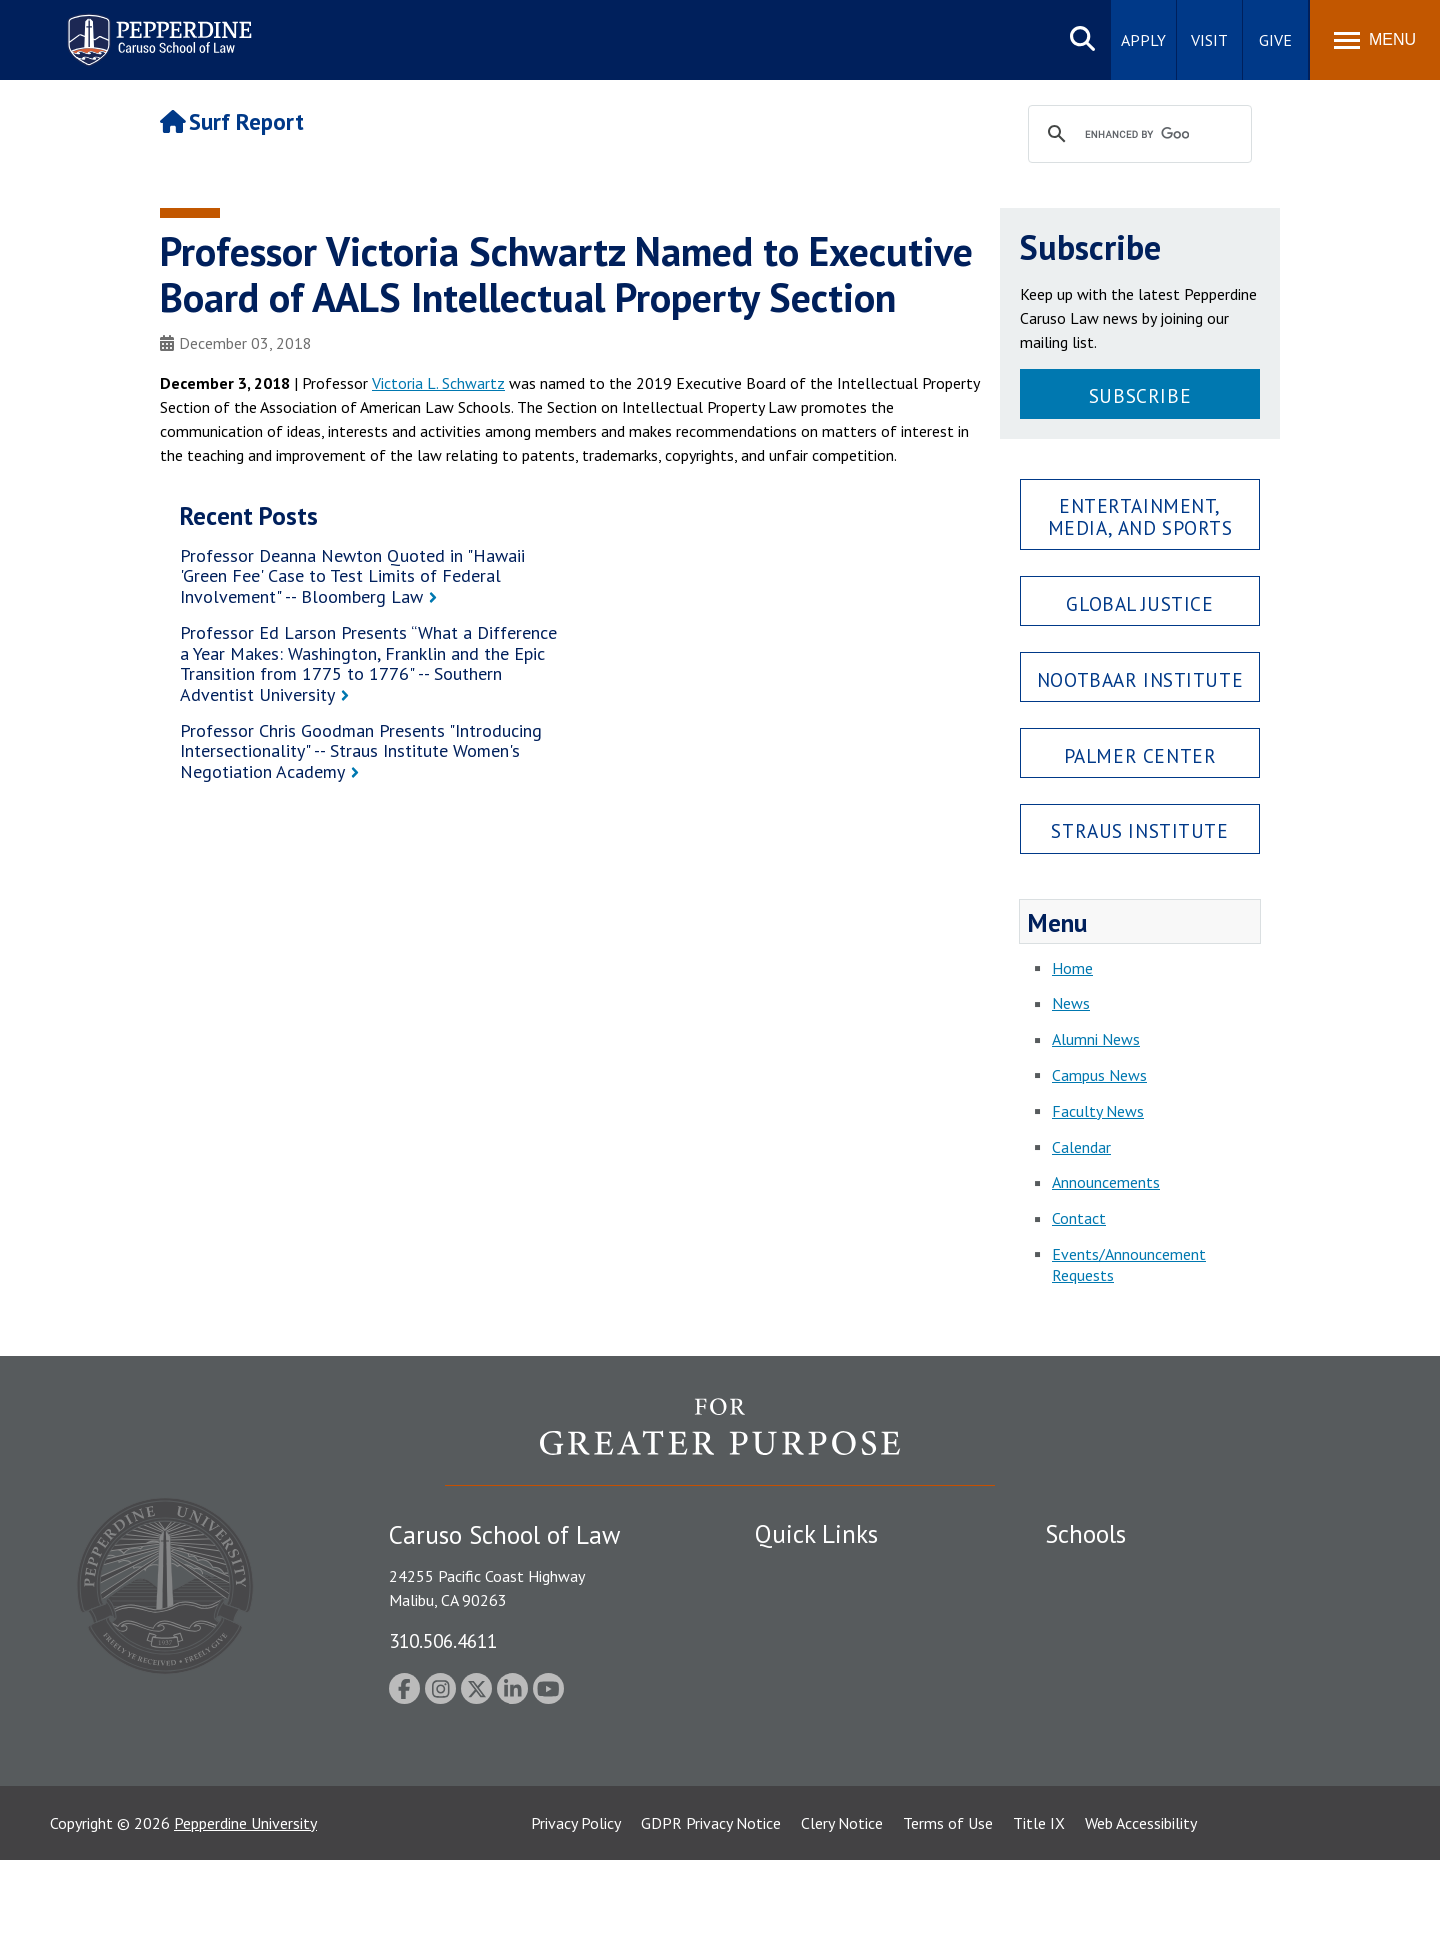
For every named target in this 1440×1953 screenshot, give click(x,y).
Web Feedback (802, 1836)
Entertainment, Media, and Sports (1140, 516)
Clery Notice (842, 1916)
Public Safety (799, 1571)
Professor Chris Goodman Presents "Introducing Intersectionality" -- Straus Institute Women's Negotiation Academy (361, 751)
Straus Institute (1139, 830)
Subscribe (1140, 395)
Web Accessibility (1141, 1916)
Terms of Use (948, 1916)
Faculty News (1098, 1111)
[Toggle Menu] (1375, 40)
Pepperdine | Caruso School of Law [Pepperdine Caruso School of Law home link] (156, 27)
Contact (1079, 1218)
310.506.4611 (443, 1640)
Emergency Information (834, 1641)
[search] (1137, 135)
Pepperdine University (245, 1916)
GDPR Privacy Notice (711, 1916)
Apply (1143, 40)
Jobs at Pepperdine (817, 1676)
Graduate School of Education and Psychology (1200, 1676)
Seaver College (1095, 1571)
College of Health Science (1132, 1766)
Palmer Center (1140, 755)
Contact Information (825, 1711)
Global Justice (1139, 603)
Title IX (1039, 1916)
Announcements (1106, 1182)
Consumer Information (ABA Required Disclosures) (848, 1755)
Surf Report (232, 121)
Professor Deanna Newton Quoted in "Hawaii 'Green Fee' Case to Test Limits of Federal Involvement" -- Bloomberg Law (352, 576)
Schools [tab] (1085, 1534)
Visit (1209, 40)
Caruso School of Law (1119, 1606)
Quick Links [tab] (816, 1534)
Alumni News (1096, 1039)
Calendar (1081, 1147)
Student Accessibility (824, 1606)
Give (1275, 40)
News (1071, 1003)
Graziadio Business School (1132, 1641)
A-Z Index (787, 1801)
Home (1072, 968)
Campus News (1099, 1075)
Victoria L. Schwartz (438, 383)
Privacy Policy (576, 1916)
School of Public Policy (1122, 1731)
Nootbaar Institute (1140, 679)
